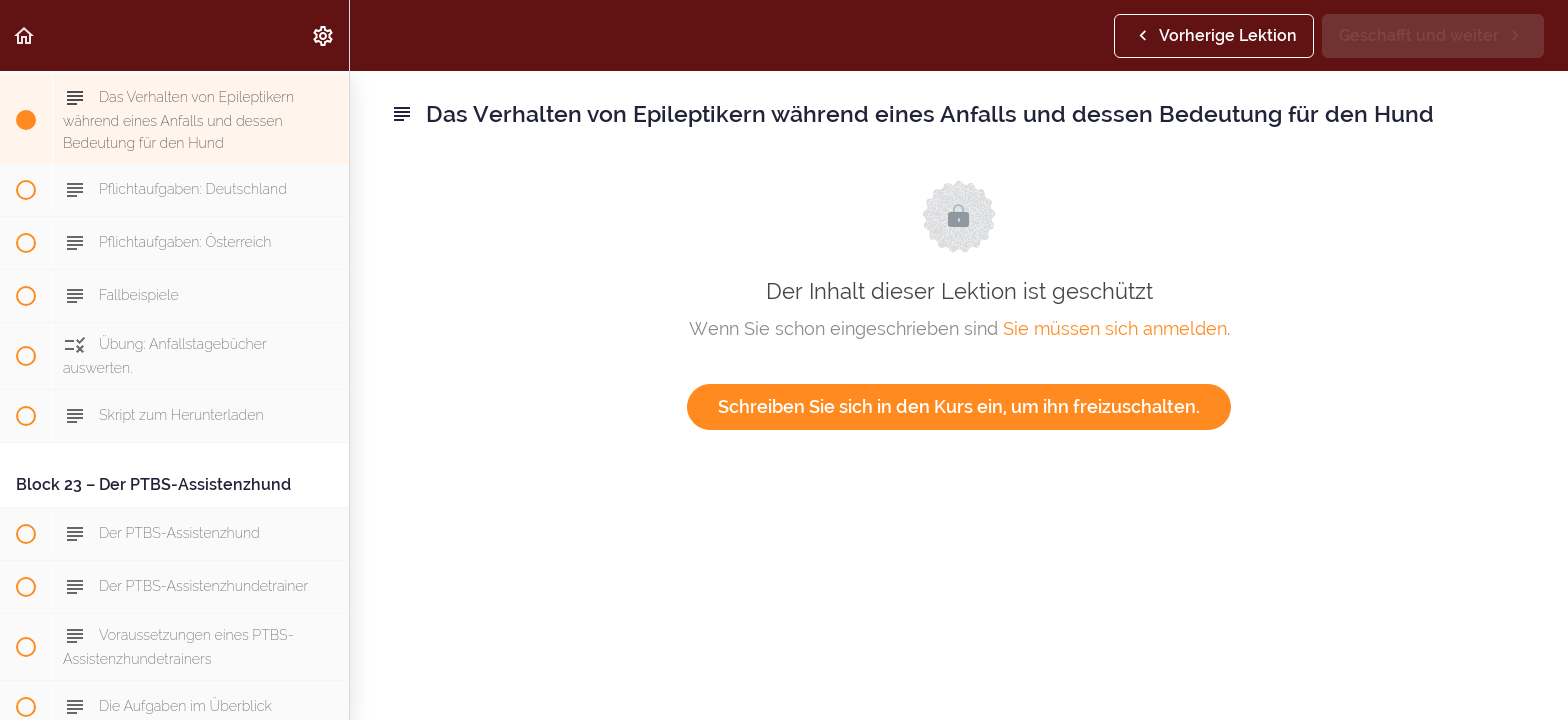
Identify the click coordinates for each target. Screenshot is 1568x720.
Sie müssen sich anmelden (1115, 328)
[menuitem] (324, 35)
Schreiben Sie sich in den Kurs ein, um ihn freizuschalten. (959, 406)
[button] (25, 35)
